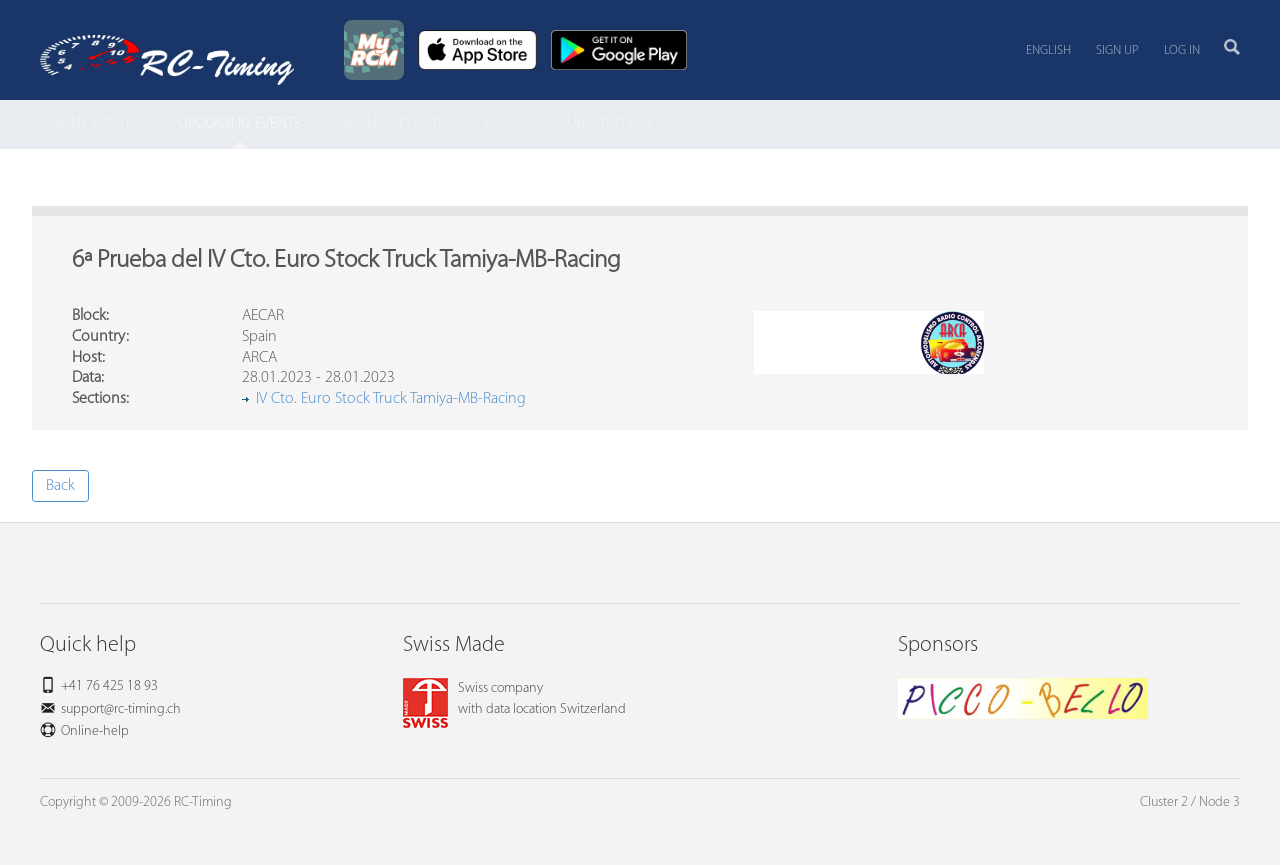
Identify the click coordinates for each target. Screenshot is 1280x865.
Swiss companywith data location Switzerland (514, 699)
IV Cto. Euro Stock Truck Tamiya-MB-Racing (391, 399)
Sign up (1117, 50)
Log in (1182, 50)
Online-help (95, 731)
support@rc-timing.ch (121, 709)
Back (60, 486)
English (1048, 50)
